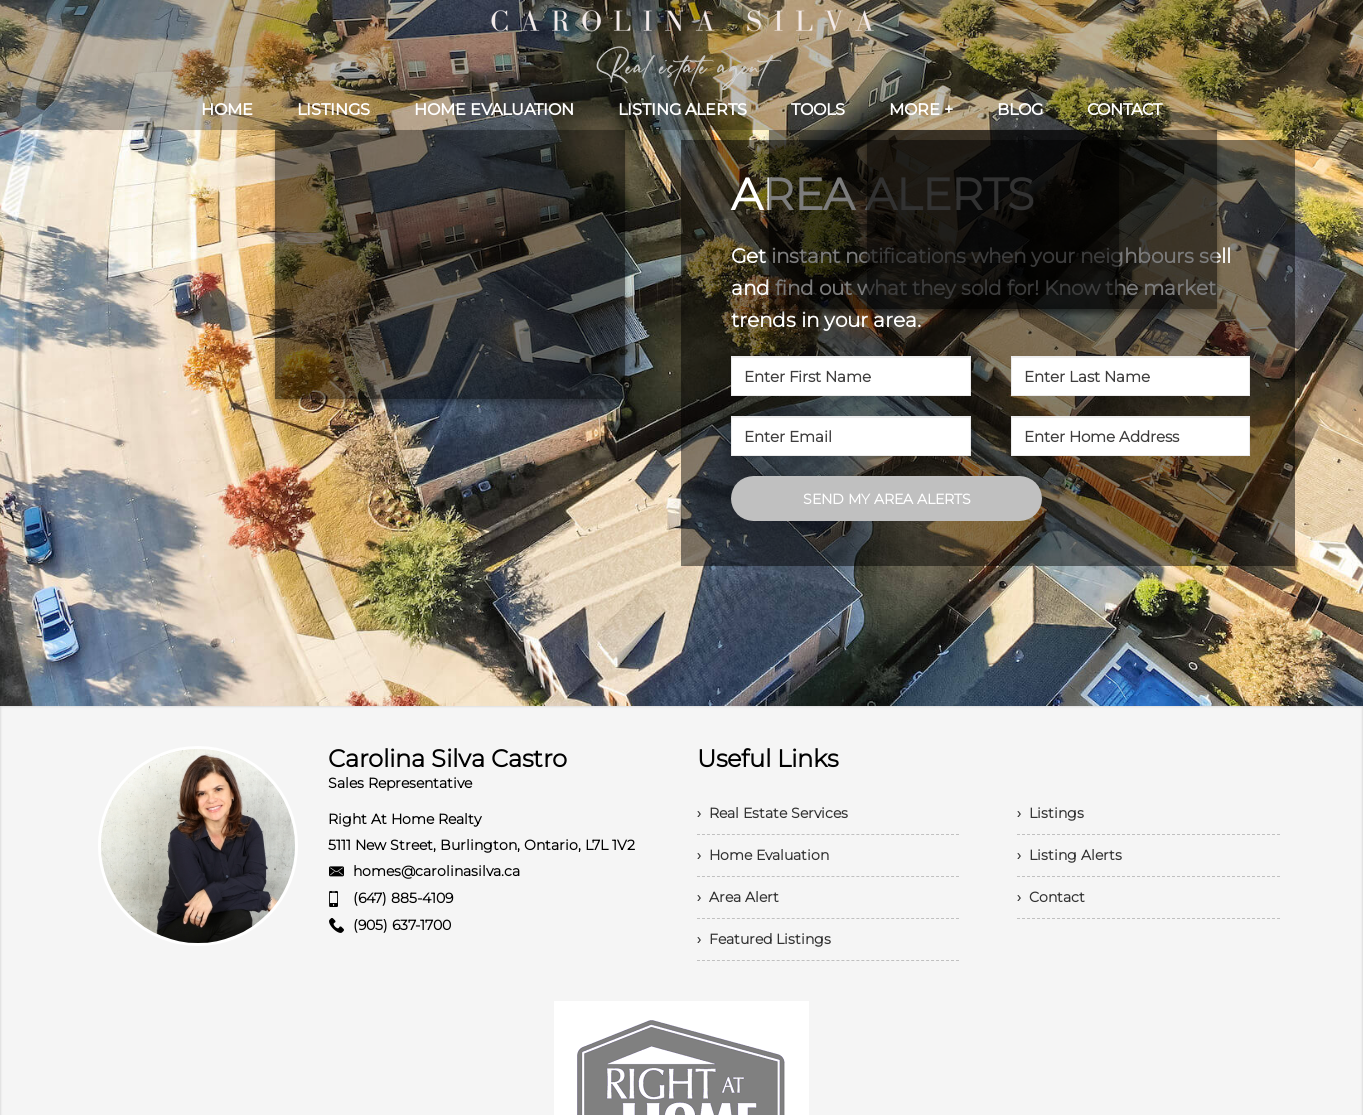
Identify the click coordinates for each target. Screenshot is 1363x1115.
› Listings (1050, 813)
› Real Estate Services (772, 813)
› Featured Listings (764, 939)
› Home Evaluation (763, 855)
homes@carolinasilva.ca (436, 871)
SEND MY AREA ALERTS (887, 499)
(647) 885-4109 (403, 898)
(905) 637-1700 (402, 925)
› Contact (1051, 897)
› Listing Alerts (1069, 855)
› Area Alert (738, 897)
